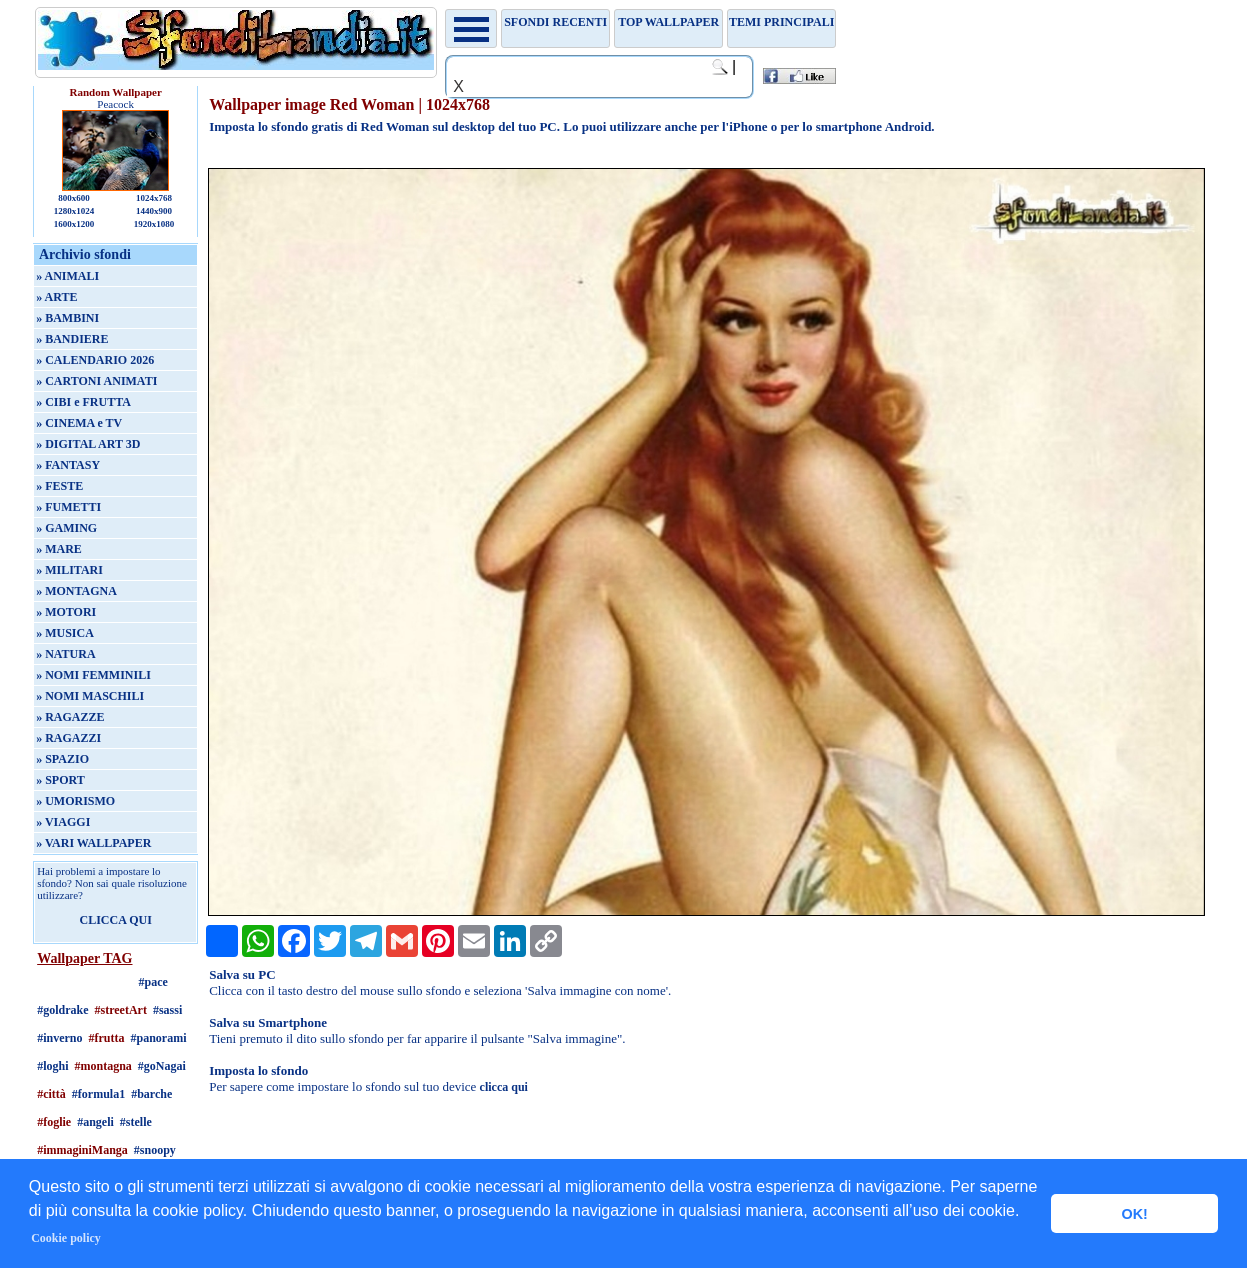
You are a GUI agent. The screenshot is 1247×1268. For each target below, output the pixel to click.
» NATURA (65, 654)
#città (51, 1094)
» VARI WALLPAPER (93, 843)
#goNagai (162, 1066)
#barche (151, 1094)
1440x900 (154, 211)
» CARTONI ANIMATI (96, 381)
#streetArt (121, 1010)
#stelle (136, 1122)
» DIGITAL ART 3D (88, 444)
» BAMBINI (67, 318)
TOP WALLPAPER (668, 22)
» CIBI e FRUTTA (83, 402)
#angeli (95, 1122)
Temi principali (781, 22)
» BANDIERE (72, 339)
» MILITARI (69, 570)
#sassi (167, 1010)
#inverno (59, 1038)
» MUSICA (65, 633)
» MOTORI (66, 612)
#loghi (52, 1066)
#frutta (107, 1038)
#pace (152, 982)
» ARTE (56, 297)
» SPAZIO (62, 759)
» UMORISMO (75, 801)
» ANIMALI (67, 276)
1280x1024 (74, 211)
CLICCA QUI (115, 920)
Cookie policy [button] (66, 1238)
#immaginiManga (82, 1150)
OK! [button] (1134, 1214)
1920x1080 (154, 224)
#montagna (103, 1066)
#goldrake (62, 1010)
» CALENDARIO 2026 (95, 360)
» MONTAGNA (76, 591)
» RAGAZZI (68, 738)
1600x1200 (74, 224)
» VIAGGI (63, 822)
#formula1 (98, 1094)
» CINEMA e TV (79, 423)
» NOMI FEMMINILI (93, 675)
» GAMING (66, 528)
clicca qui (504, 1087)
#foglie (54, 1122)
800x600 (74, 198)
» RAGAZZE (70, 717)
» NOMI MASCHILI (90, 696)
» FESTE (59, 486)
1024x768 (154, 198)
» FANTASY (68, 465)
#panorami (159, 1038)
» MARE (59, 549)
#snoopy (155, 1150)
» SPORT (60, 780)
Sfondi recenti (555, 22)
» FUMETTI (68, 507)
